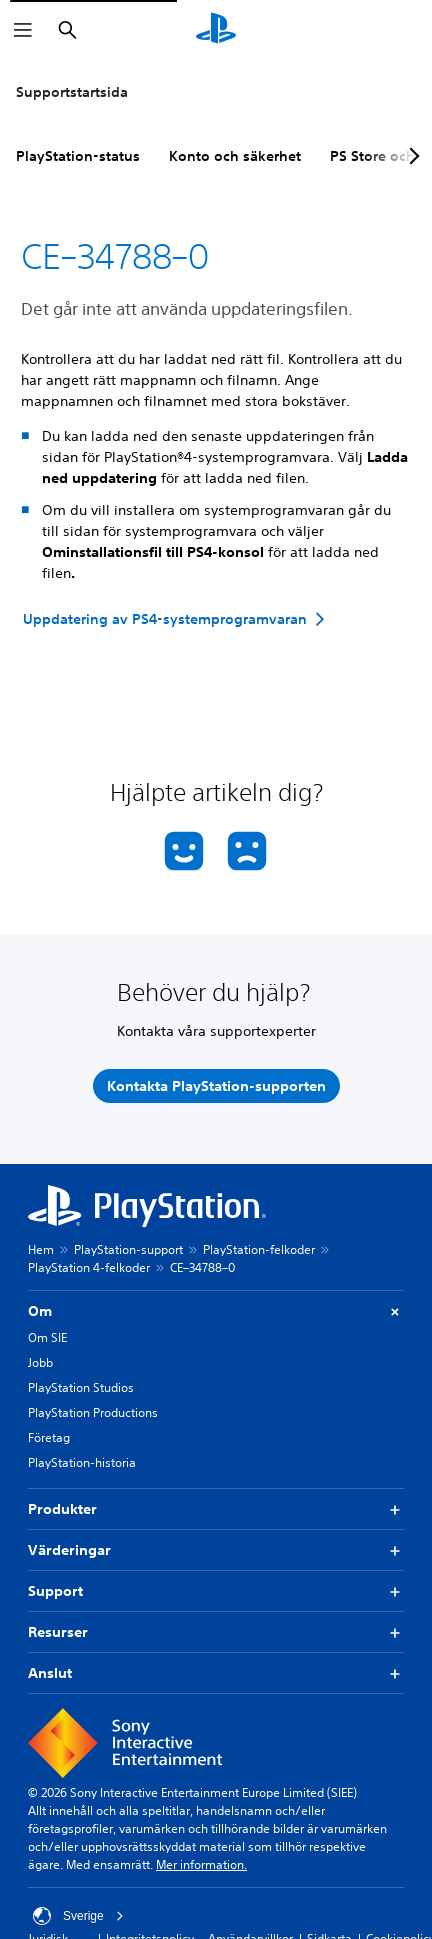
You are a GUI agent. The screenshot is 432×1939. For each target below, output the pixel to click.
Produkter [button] (216, 1509)
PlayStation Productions (93, 1412)
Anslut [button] (216, 1673)
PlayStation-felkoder (259, 1249)
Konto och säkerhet (235, 156)
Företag (49, 1437)
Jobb (40, 1362)
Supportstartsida (72, 92)
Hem (41, 1249)
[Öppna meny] (23, 30)
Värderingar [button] (216, 1550)
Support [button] (216, 1591)
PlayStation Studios (81, 1387)
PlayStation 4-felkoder (89, 1267)
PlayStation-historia (82, 1462)
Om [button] (216, 1311)
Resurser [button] (216, 1632)
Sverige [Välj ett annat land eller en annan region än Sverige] (78, 1916)
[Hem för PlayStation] (216, 30)
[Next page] (411, 156)
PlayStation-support (128, 1249)
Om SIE (47, 1337)
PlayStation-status (78, 156)
